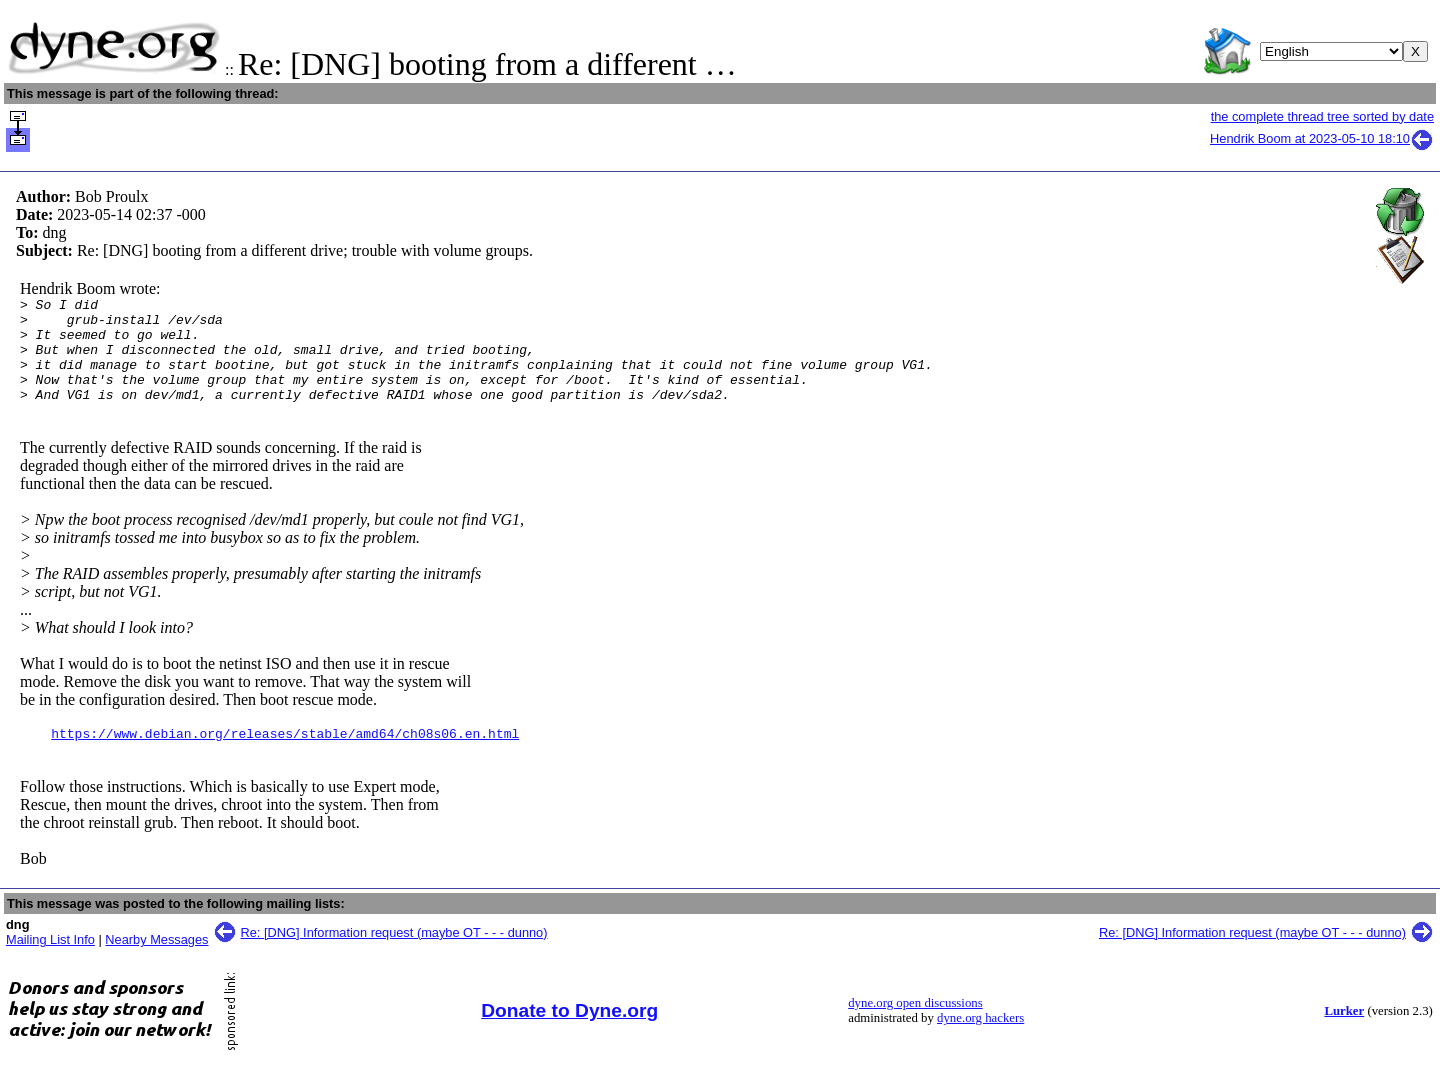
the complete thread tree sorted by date (1322, 116)
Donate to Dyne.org (569, 1034)
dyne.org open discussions (915, 1027)
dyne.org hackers (980, 1042)
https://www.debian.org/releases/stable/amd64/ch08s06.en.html (285, 757)
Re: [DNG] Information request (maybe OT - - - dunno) (394, 956)
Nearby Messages (156, 963)
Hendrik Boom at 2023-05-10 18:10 (1322, 138)
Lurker (1344, 1035)
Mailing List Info (50, 963)
